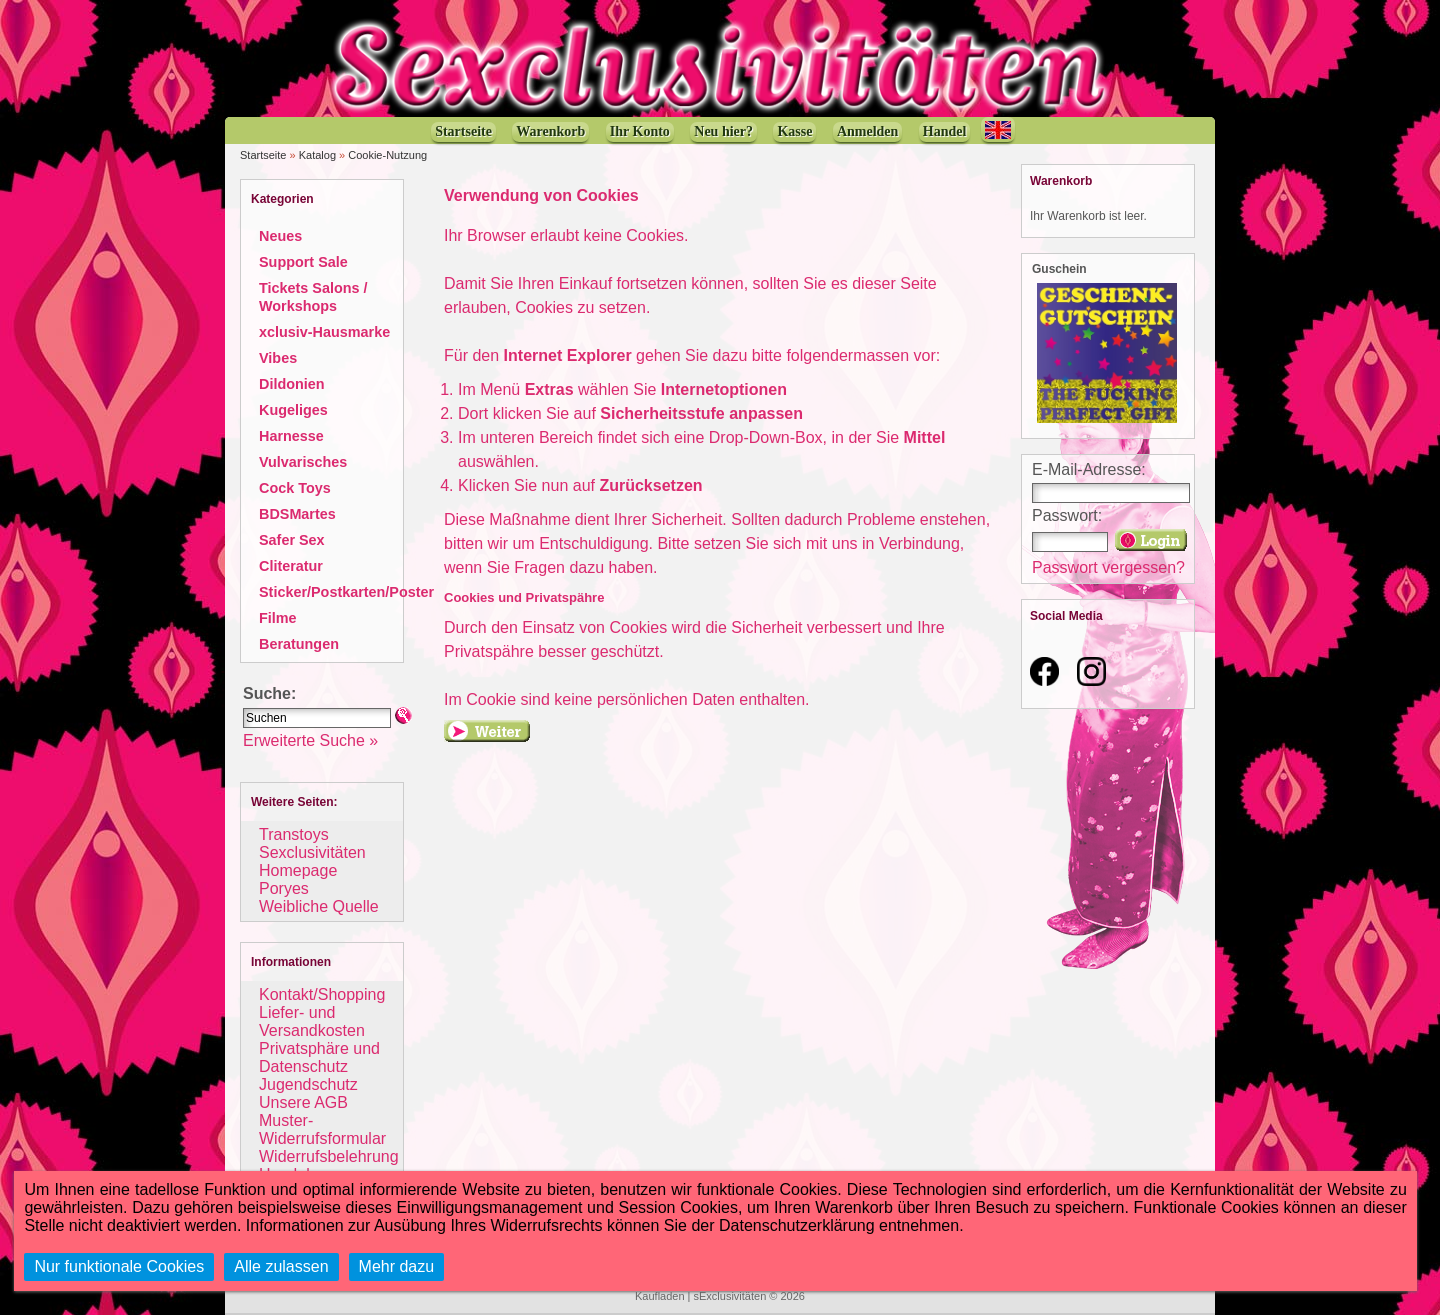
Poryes (284, 888)
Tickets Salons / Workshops (313, 297)
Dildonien (292, 384)
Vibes (278, 358)
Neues (280, 236)
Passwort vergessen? (1108, 567)
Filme (278, 618)
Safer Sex (292, 540)
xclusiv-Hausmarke (324, 332)
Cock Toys (295, 488)
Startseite (263, 155)
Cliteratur (291, 566)
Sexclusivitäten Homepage (312, 861)
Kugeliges (293, 410)
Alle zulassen (281, 1266)
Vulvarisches (303, 462)
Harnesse (291, 436)
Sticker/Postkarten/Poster (346, 592)
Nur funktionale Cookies (119, 1266)
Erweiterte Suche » (310, 740)
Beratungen (299, 644)
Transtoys (294, 834)
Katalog (317, 155)
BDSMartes (297, 514)
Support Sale (303, 262)
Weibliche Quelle (319, 906)
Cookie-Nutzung (387, 155)
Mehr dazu (397, 1266)
